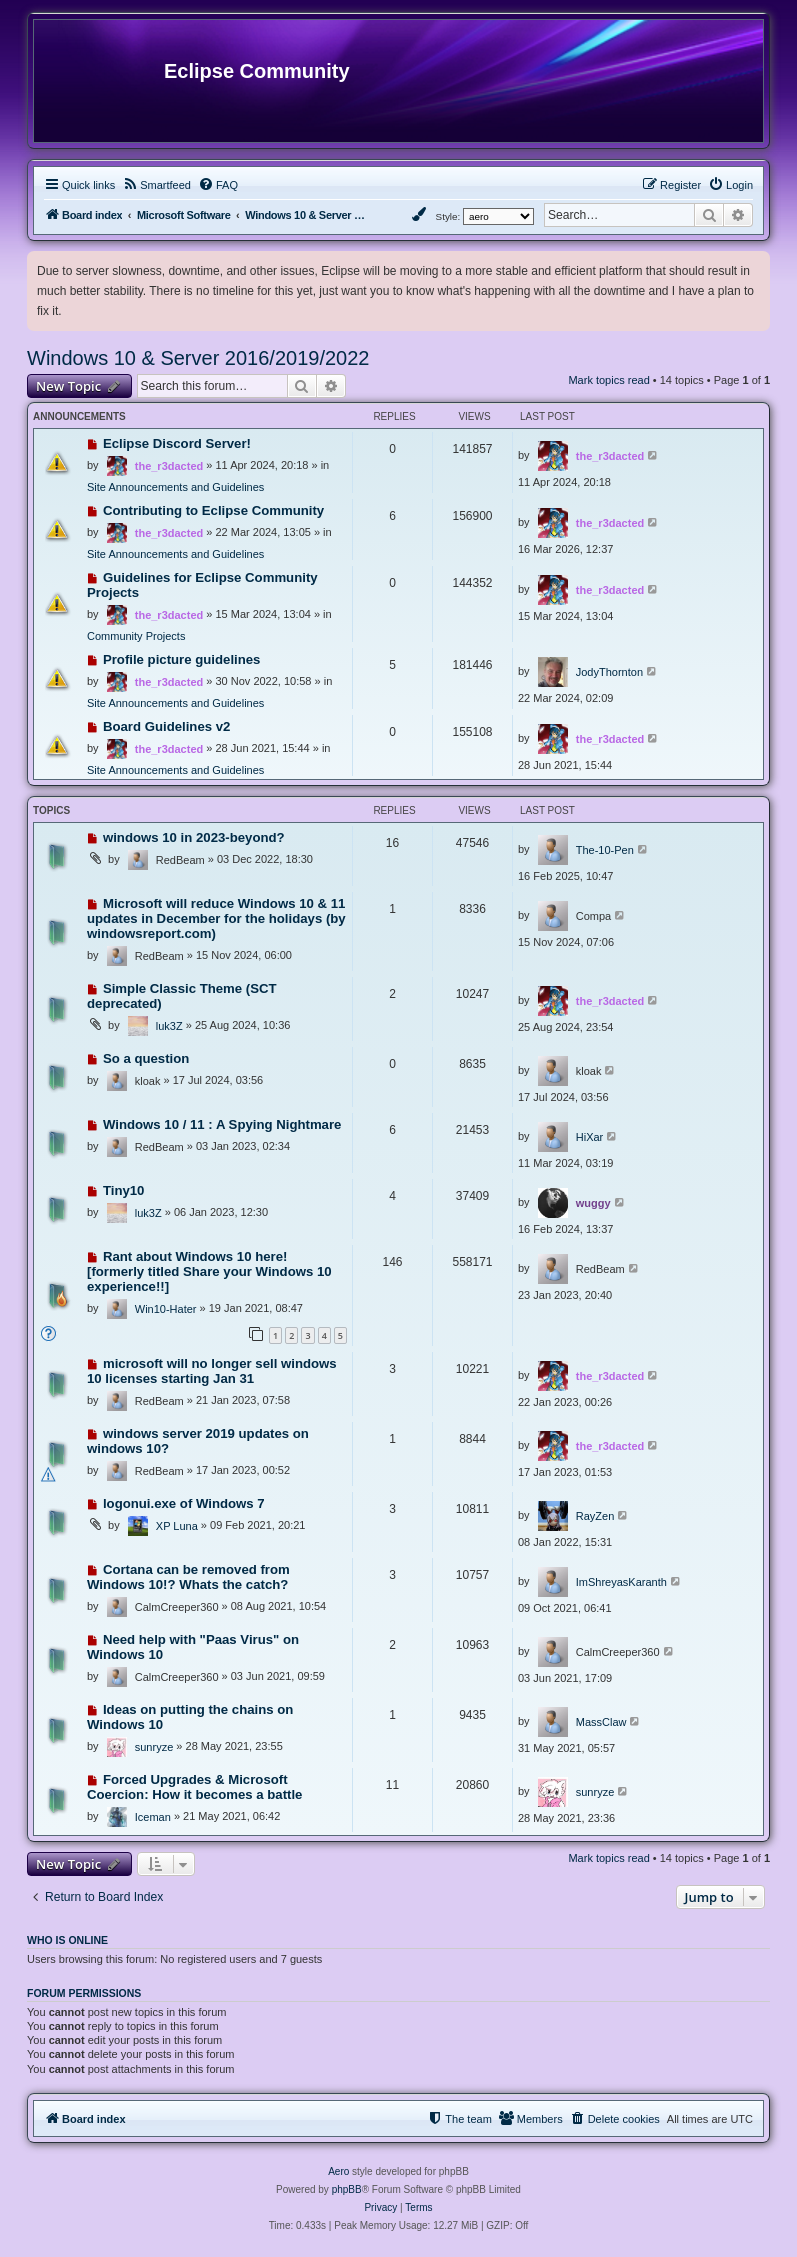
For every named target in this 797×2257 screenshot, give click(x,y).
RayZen (595, 1516)
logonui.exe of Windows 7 (184, 1503)
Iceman (153, 1817)
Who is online (67, 1940)
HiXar (590, 1137)
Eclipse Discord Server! (177, 443)
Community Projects (136, 636)
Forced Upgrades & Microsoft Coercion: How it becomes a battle (194, 1787)
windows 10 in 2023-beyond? (194, 837)
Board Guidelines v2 (167, 726)
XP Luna (177, 1526)
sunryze (154, 1747)
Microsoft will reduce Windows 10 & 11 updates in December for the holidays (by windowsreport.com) (216, 918)
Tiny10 (124, 1190)
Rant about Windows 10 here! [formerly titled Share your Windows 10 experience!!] (209, 1271)
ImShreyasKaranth (621, 1582)
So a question (146, 1058)
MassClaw (601, 1722)
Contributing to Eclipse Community (213, 510)
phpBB (347, 2189)
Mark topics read (608, 380)
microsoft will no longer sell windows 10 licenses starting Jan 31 (212, 1371)
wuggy (593, 1203)
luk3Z (169, 1026)
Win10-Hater (166, 1309)
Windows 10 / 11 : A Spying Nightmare (222, 1124)
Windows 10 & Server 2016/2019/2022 (198, 358)
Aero (338, 2171)
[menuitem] (156, 185)
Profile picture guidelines (182, 659)
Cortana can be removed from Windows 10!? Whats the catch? (188, 1577)
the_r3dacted (169, 466)
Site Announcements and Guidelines (175, 487)
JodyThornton (609, 672)
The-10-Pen (605, 850)
